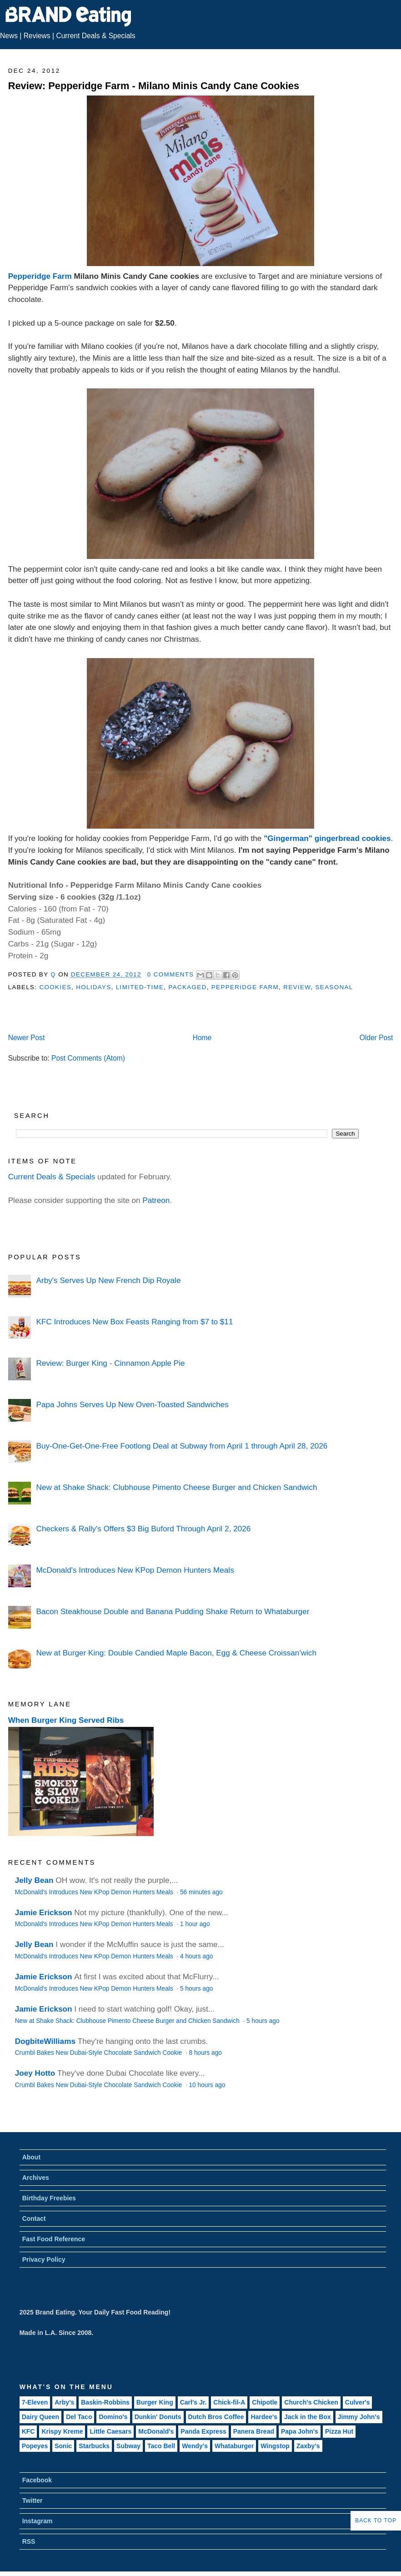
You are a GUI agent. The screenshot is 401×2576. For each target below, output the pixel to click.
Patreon (156, 1200)
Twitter (32, 2500)
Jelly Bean (34, 1880)
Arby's (64, 2402)
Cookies (55, 987)
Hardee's (264, 2416)
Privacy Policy (43, 2259)
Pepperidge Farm (40, 276)
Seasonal (334, 987)
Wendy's (195, 2446)
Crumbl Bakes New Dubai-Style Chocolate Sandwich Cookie (99, 2052)
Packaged (187, 987)
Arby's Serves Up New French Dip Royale (108, 1280)
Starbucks (94, 2446)
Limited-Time (140, 987)
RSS (28, 2541)
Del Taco (79, 2416)
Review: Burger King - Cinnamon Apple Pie (110, 1363)
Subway (128, 2446)
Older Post (376, 1037)
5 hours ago (196, 1988)
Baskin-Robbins (105, 2402)
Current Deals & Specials (95, 36)
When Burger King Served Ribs (66, 1720)
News (9, 36)
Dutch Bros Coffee (216, 2416)
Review (297, 987)
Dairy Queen (40, 2416)
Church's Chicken (311, 2402)
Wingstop (275, 2446)
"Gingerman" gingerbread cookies (327, 838)
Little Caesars (110, 2431)
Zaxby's (308, 2446)
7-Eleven (35, 2402)
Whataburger (234, 2446)
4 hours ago (196, 1956)
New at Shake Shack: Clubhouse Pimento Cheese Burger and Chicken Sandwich (176, 1487)
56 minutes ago (201, 1892)
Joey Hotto (35, 2073)
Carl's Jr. (193, 2402)
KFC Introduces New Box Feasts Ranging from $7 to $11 (134, 1321)
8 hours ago (205, 2052)
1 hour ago (195, 1924)
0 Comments (170, 974)
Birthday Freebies (49, 2198)
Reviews (37, 36)
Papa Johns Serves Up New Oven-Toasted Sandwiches (132, 1404)
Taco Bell (161, 2446)
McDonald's (156, 2431)
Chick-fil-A (229, 2402)
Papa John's (299, 2431)
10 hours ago (207, 2085)
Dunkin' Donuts (158, 2416)
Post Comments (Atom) (88, 1058)
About (31, 2157)
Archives (35, 2177)
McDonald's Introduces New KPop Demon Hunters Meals (135, 1570)
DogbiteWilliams (45, 2041)
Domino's (113, 2416)
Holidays (93, 987)
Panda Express (203, 2431)
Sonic (63, 2446)
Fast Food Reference (53, 2239)
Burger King (154, 2402)
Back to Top (375, 2520)
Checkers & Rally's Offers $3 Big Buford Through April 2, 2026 (143, 1528)
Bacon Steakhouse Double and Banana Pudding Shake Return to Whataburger (173, 1611)
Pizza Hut (339, 2431)
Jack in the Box (307, 2416)
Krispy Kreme (62, 2431)
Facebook (37, 2480)
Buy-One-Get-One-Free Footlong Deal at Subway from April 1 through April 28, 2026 (182, 1445)
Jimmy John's (359, 2416)
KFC (28, 2431)
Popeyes (35, 2446)
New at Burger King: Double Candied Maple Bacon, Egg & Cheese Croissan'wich (176, 1652)
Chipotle (264, 2402)
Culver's (357, 2402)
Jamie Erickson (43, 1912)
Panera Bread (253, 2431)
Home (202, 1037)
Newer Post (26, 1037)
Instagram (37, 2521)
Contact (34, 2218)
